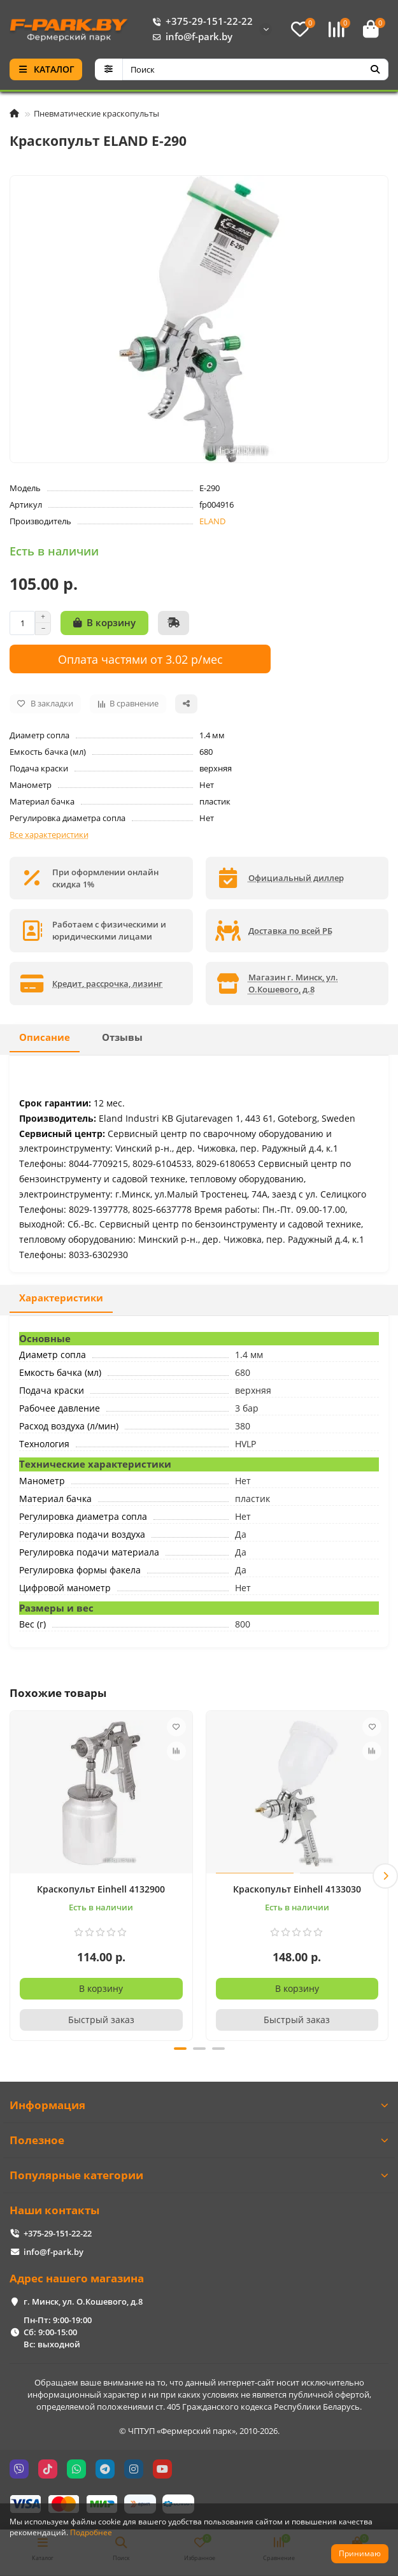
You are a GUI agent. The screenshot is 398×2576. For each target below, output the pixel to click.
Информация (199, 2105)
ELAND (212, 521)
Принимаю (360, 2553)
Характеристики (61, 1298)
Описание (44, 1037)
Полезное (199, 2140)
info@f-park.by (190, 37)
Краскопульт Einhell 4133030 (297, 1889)
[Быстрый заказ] (173, 623)
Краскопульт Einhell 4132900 (101, 1889)
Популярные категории (199, 2175)
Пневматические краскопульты (96, 113)
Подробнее (91, 2532)
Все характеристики (49, 834)
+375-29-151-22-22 (200, 22)
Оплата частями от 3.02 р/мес (140, 659)
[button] (385, 1876)
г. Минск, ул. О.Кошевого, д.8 (83, 2301)
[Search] (255, 69)
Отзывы (122, 1037)
